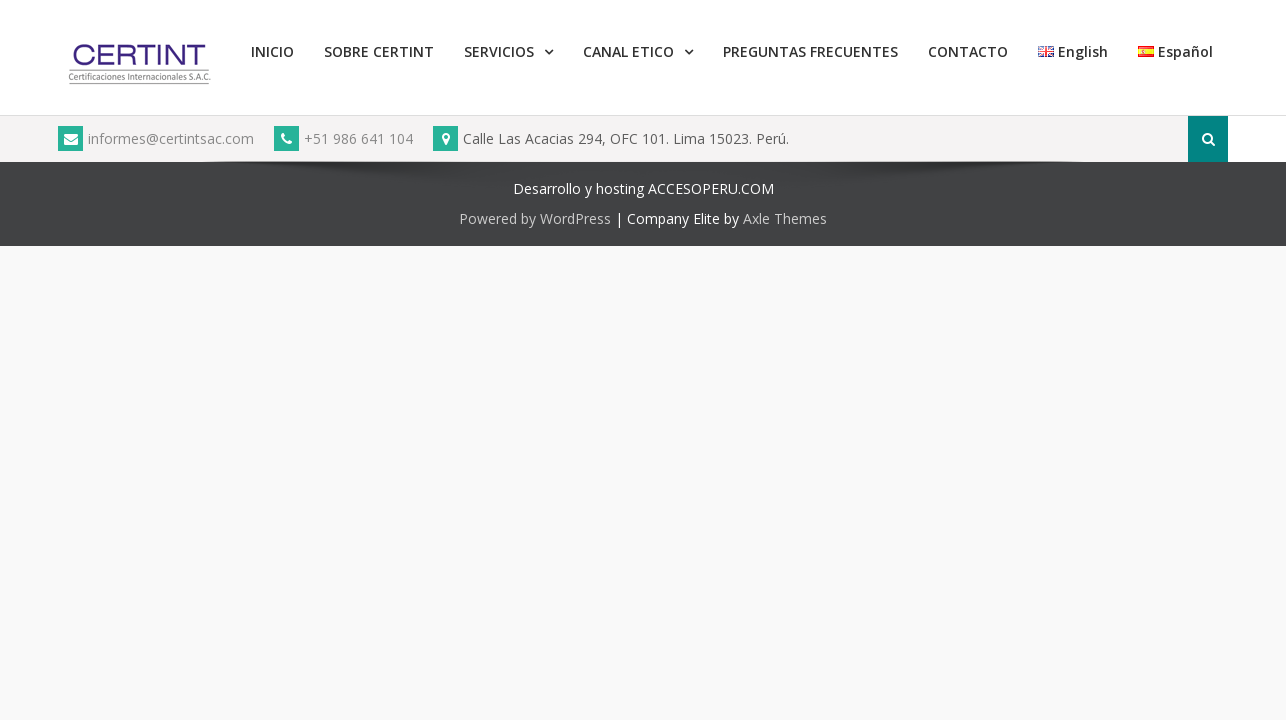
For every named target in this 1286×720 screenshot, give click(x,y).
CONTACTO (968, 51)
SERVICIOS (499, 51)
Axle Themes (785, 218)
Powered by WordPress (535, 218)
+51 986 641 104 (343, 138)
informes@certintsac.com (156, 138)
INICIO (272, 51)
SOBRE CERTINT (379, 51)
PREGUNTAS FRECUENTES (810, 51)
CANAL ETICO (628, 51)
